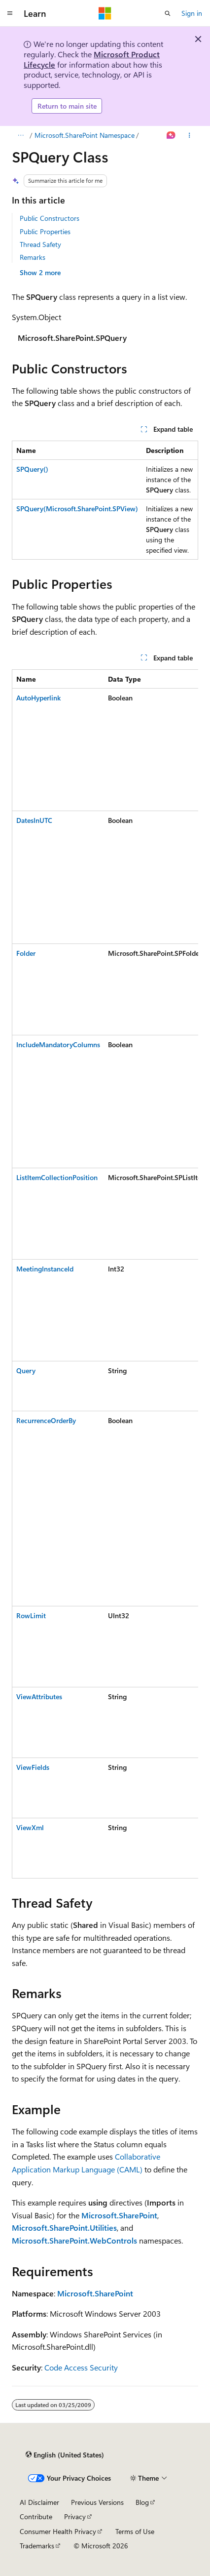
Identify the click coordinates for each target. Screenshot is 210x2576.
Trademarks (37, 2545)
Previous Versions (97, 2502)
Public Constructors (49, 218)
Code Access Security (81, 2367)
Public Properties (45, 231)
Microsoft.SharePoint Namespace (85, 135)
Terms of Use (134, 2531)
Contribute (36, 2516)
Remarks (32, 257)
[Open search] (167, 13)
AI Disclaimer (39, 2502)
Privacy (75, 2516)
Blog (142, 2502)
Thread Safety (40, 244)
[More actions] (189, 135)
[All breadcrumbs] (20, 135)
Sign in (191, 13)
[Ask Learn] (171, 135)
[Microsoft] (105, 13)
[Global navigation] (10, 13)
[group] (105, 1274)
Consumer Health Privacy (58, 2531)
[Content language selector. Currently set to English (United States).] (65, 2455)
